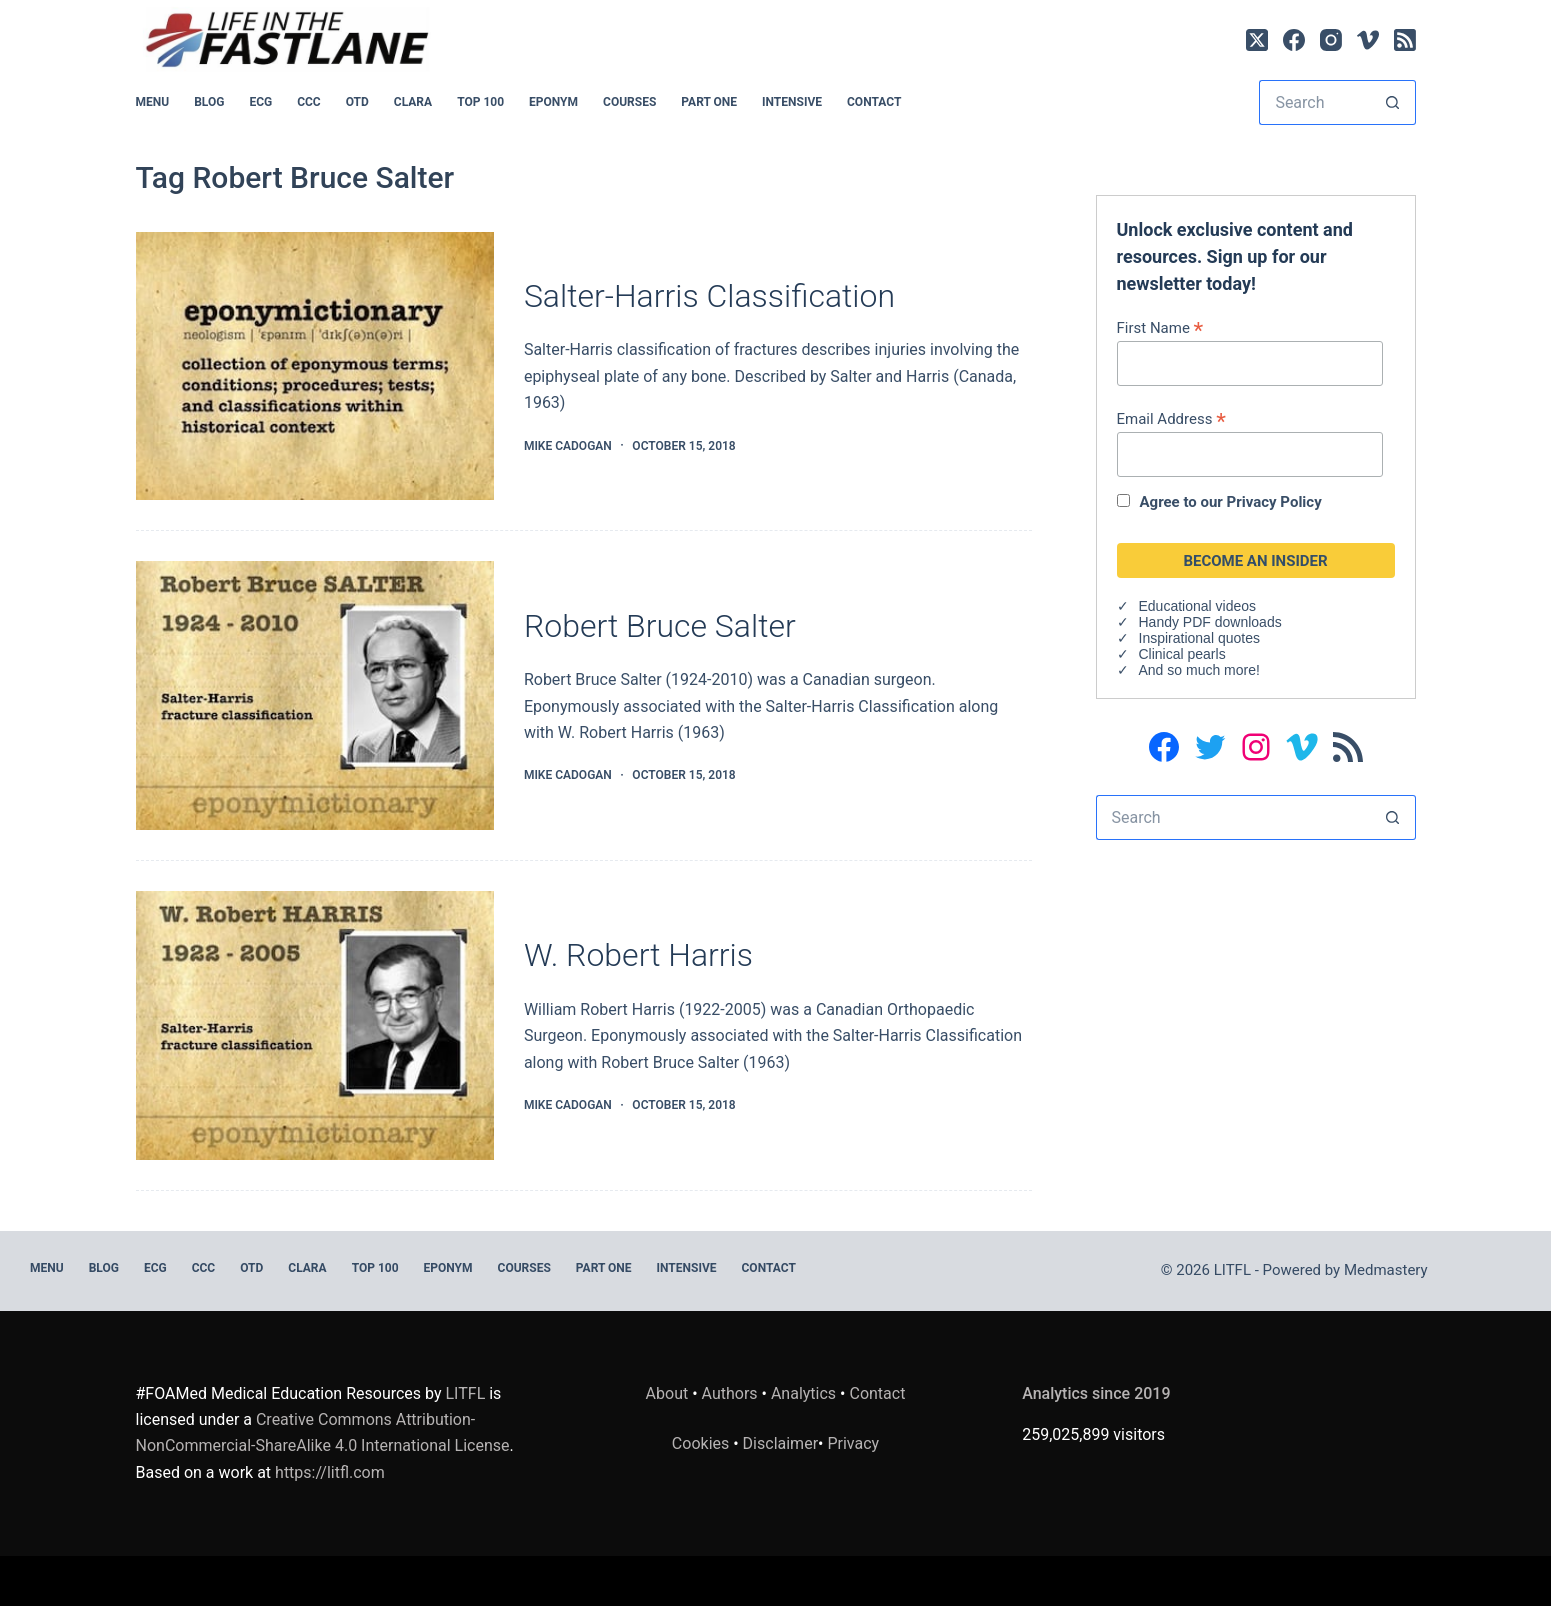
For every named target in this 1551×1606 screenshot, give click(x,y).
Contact (874, 102)
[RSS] (1405, 40)
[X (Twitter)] (1257, 40)
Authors (730, 1393)
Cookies (702, 1443)
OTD (357, 102)
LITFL (466, 1393)
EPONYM (553, 102)
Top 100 (480, 102)
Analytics (803, 1393)
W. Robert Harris (638, 955)
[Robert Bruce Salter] (315, 695)
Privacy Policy (1274, 502)
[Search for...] (1314, 102)
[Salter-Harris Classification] (315, 366)
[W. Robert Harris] (315, 1025)
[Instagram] (1331, 40)
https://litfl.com (330, 1472)
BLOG (209, 102)
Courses (629, 102)
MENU (153, 102)
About (667, 1393)
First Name (1160, 327)
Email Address (1171, 418)
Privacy (853, 1443)
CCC (309, 102)
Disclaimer (780, 1443)
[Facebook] (1294, 40)
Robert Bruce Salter (660, 626)
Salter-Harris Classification (709, 296)
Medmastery (1386, 1270)
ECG (260, 102)
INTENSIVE (792, 102)
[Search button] (1393, 102)
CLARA (413, 102)
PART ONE (709, 102)
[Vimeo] (1368, 40)
